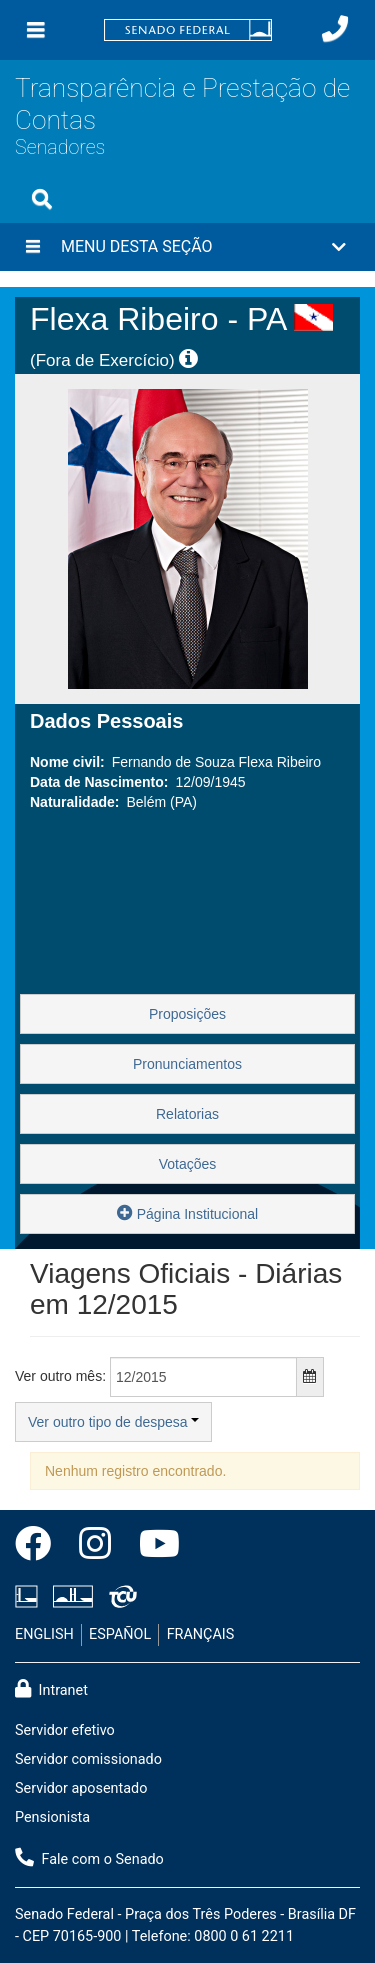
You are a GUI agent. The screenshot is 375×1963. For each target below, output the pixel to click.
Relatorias (187, 1114)
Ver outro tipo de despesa (113, 1422)
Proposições (187, 1014)
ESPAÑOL (120, 1634)
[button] (187, 247)
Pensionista (52, 1817)
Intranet (51, 1689)
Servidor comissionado (88, 1759)
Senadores (60, 147)
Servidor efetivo (65, 1730)
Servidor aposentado (81, 1788)
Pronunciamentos (187, 1064)
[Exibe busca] (42, 199)
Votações (188, 1164)
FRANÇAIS (201, 1634)
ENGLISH (44, 1634)
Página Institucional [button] (187, 1212)
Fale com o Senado (89, 1858)
